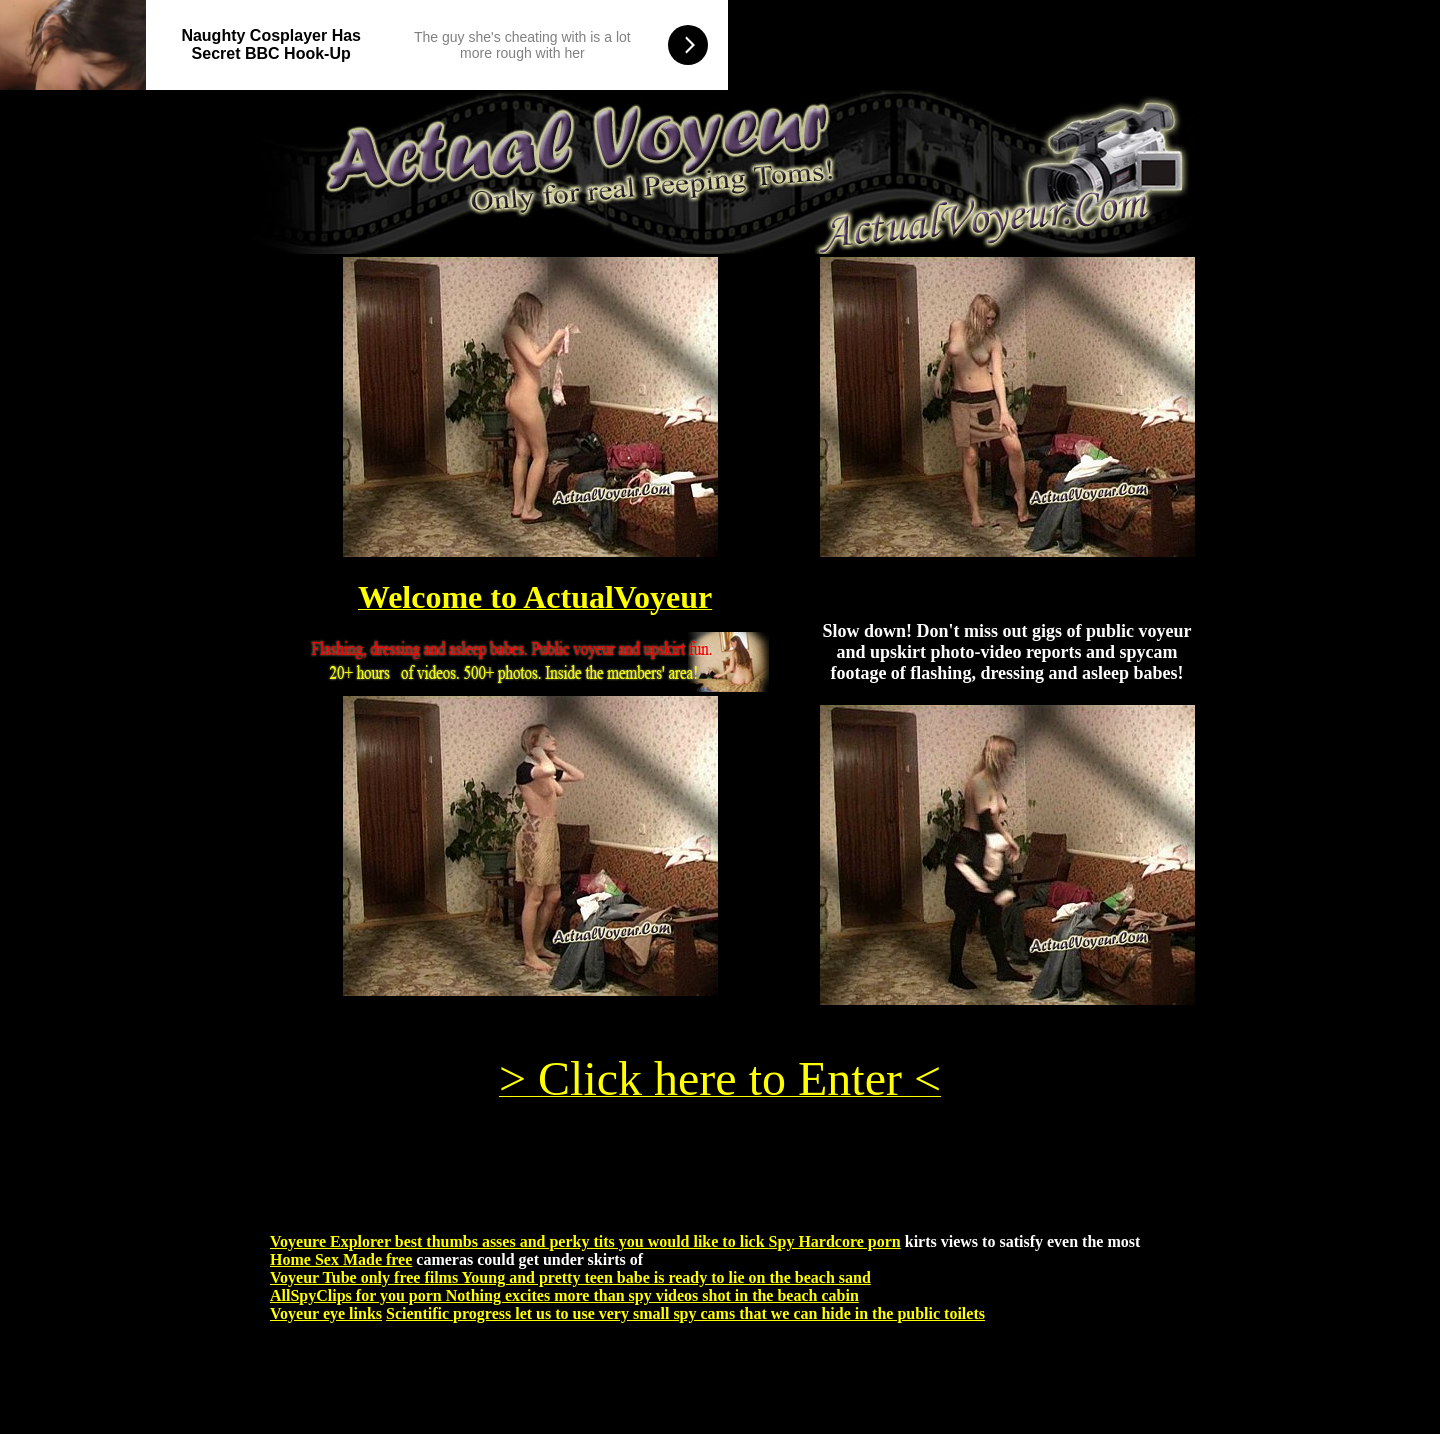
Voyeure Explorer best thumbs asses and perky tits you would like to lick (519, 1241)
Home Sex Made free (341, 1259)
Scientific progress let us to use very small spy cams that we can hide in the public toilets (685, 1313)
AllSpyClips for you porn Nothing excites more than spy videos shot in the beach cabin (564, 1295)
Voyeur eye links (326, 1313)
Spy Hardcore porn (835, 1241)
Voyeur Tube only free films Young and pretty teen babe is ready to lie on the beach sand (570, 1277)
